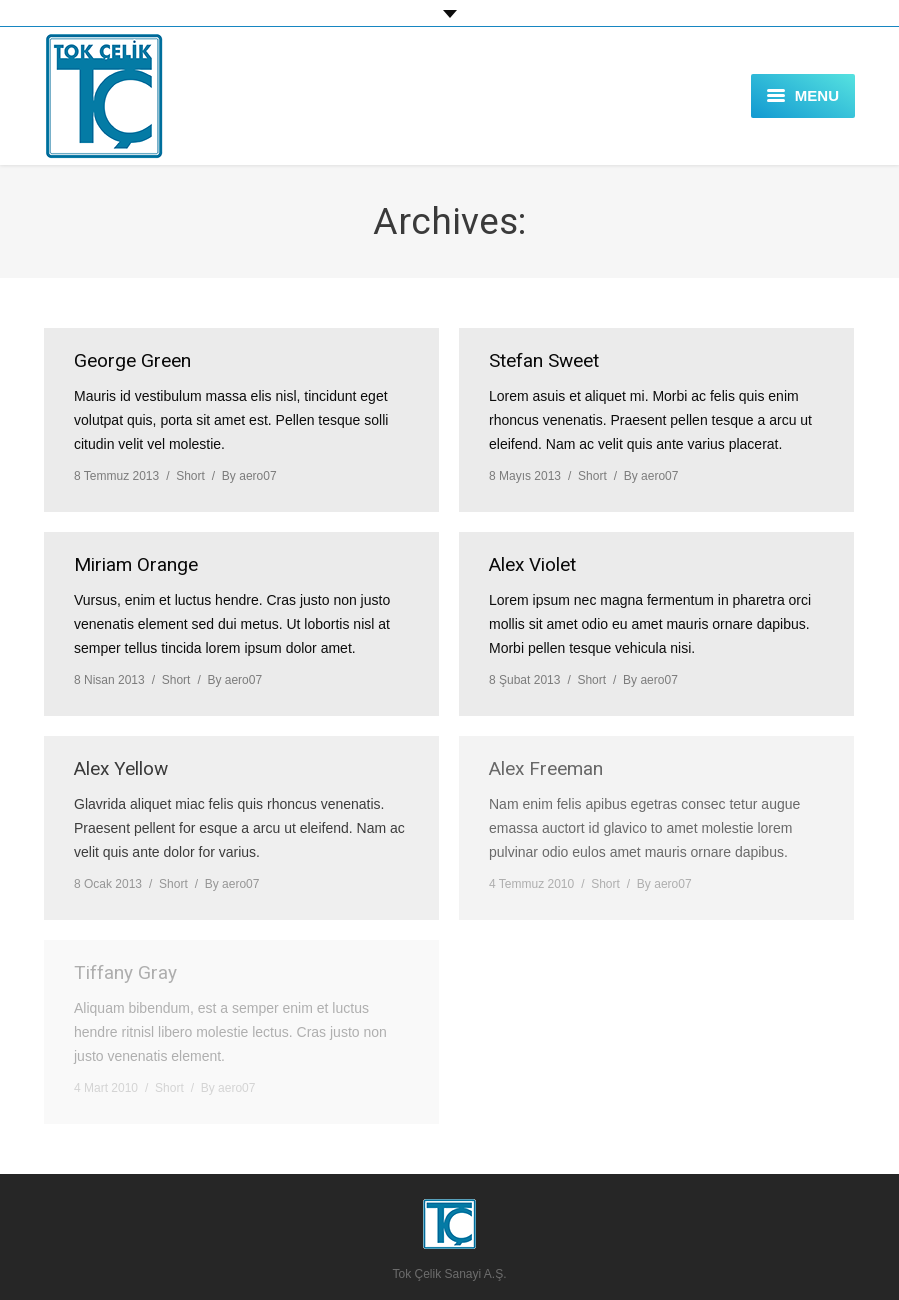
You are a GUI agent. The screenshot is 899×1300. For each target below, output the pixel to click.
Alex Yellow (121, 768)
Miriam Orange (136, 564)
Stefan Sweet (544, 360)
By (249, 476)
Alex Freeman (546, 768)
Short (190, 476)
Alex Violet (532, 564)
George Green (132, 360)
